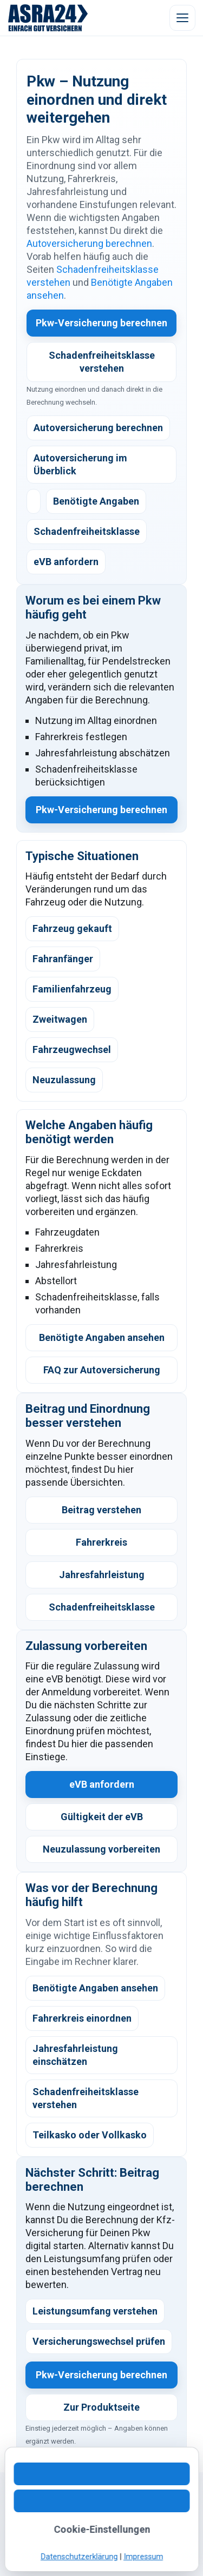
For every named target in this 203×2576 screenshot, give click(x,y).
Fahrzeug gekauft (72, 928)
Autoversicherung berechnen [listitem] (98, 427)
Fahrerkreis (101, 1542)
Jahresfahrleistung (102, 1574)
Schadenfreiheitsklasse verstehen (102, 362)
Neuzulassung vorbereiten (101, 1849)
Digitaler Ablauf (125, 2511)
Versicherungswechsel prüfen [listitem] (98, 2341)
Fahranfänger (62, 958)
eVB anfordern (101, 1784)
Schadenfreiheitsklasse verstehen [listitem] (85, 2098)
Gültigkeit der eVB (102, 1816)
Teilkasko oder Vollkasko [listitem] (89, 2135)
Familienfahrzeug (72, 989)
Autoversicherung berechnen (89, 243)
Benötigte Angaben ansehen (102, 1337)
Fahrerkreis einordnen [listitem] (82, 2018)
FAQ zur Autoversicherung (101, 1370)
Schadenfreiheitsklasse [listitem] (87, 531)
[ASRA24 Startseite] (48, 17)
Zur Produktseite (101, 2407)
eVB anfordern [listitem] (66, 561)
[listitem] (34, 501)
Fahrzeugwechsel (71, 1049)
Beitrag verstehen (101, 1509)
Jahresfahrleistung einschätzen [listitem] (75, 2055)
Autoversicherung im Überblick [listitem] (80, 464)
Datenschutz (117, 2524)
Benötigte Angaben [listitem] (96, 501)
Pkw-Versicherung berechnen (101, 322)
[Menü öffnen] (182, 18)
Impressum (38, 2537)
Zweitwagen (59, 1019)
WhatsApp (71, 2511)
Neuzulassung (64, 1079)
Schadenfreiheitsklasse (102, 1607)
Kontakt (31, 2511)
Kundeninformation (52, 2524)
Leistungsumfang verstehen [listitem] (95, 2311)
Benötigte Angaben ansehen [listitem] (95, 1988)
